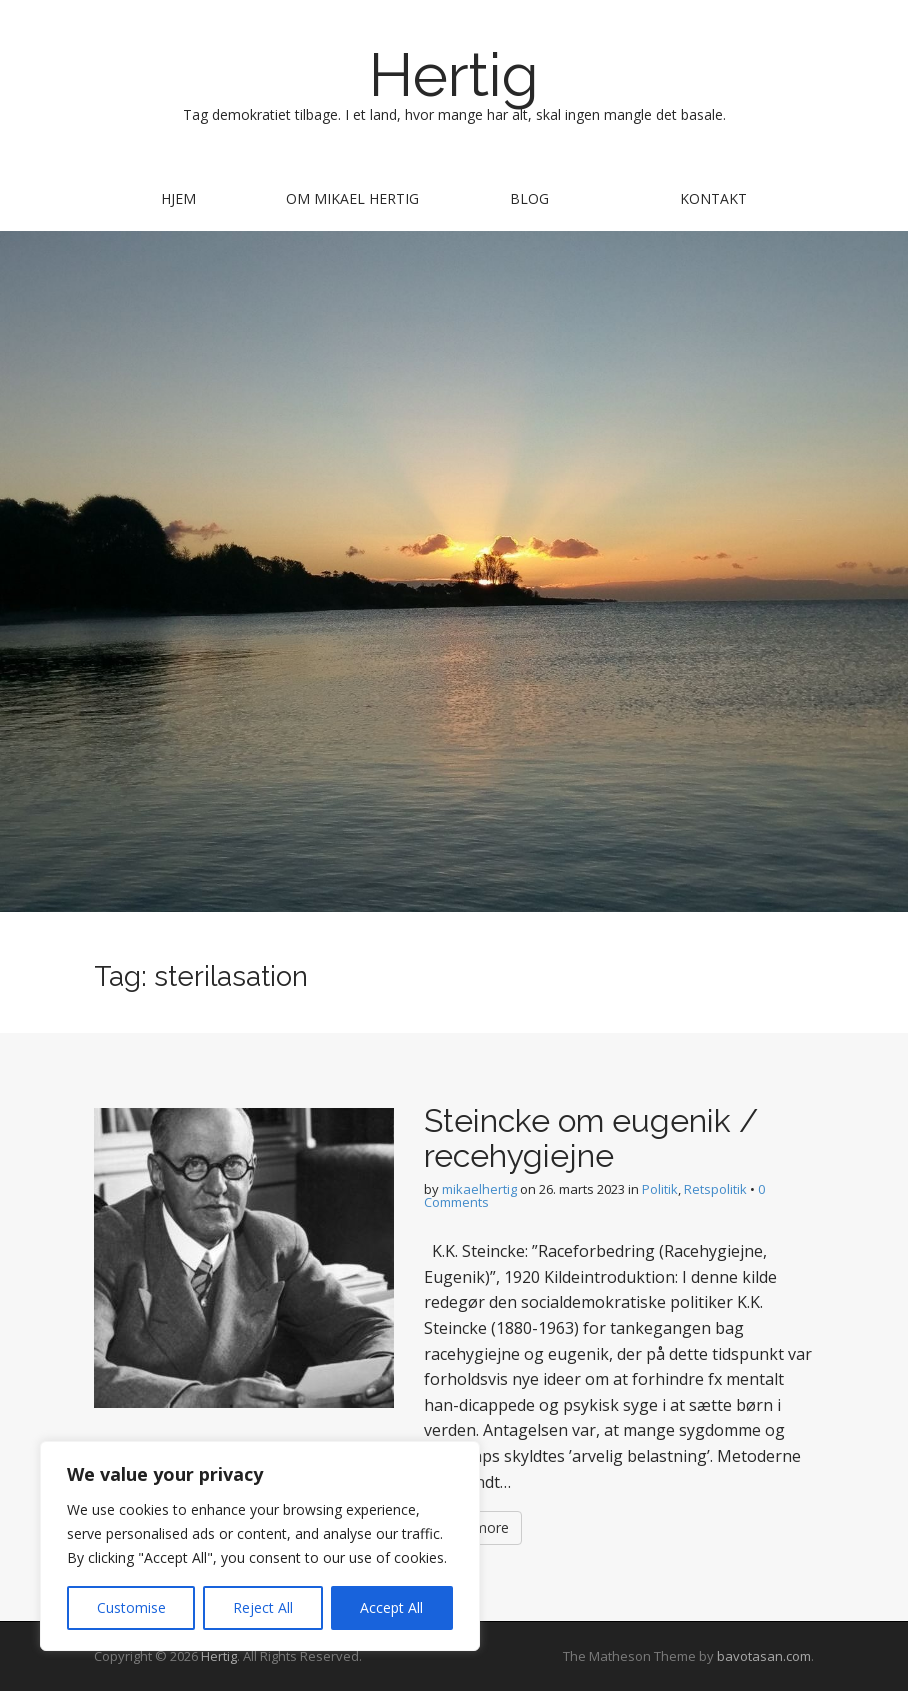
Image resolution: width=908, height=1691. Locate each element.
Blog (529, 198)
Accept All (391, 1607)
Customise (131, 1607)
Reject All (263, 1607)
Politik (660, 1189)
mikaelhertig (479, 1189)
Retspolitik (715, 1189)
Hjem (178, 198)
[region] (260, 1546)
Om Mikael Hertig (352, 198)
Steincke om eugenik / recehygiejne (591, 1138)
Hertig (454, 75)
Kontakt (713, 198)
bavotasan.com (764, 1656)
